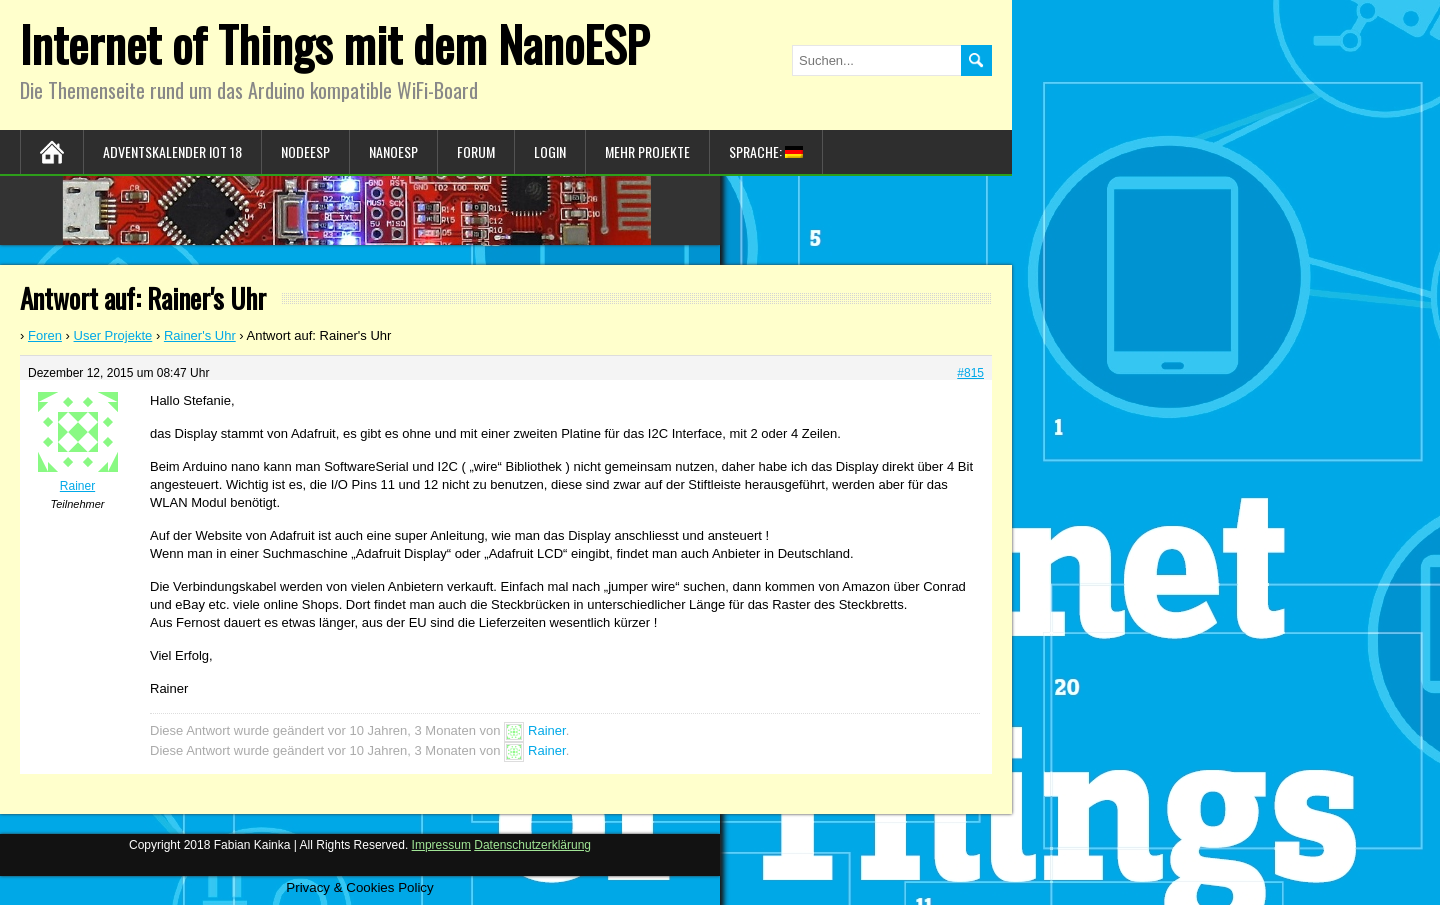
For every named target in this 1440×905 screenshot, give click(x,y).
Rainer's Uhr (200, 335)
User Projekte (113, 335)
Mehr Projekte (647, 151)
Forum (476, 151)
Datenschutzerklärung (532, 845)
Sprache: (766, 151)
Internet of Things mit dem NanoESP (334, 43)
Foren (45, 335)
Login (550, 151)
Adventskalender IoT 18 (172, 151)
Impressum (441, 845)
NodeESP (305, 151)
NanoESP (393, 151)
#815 (970, 373)
